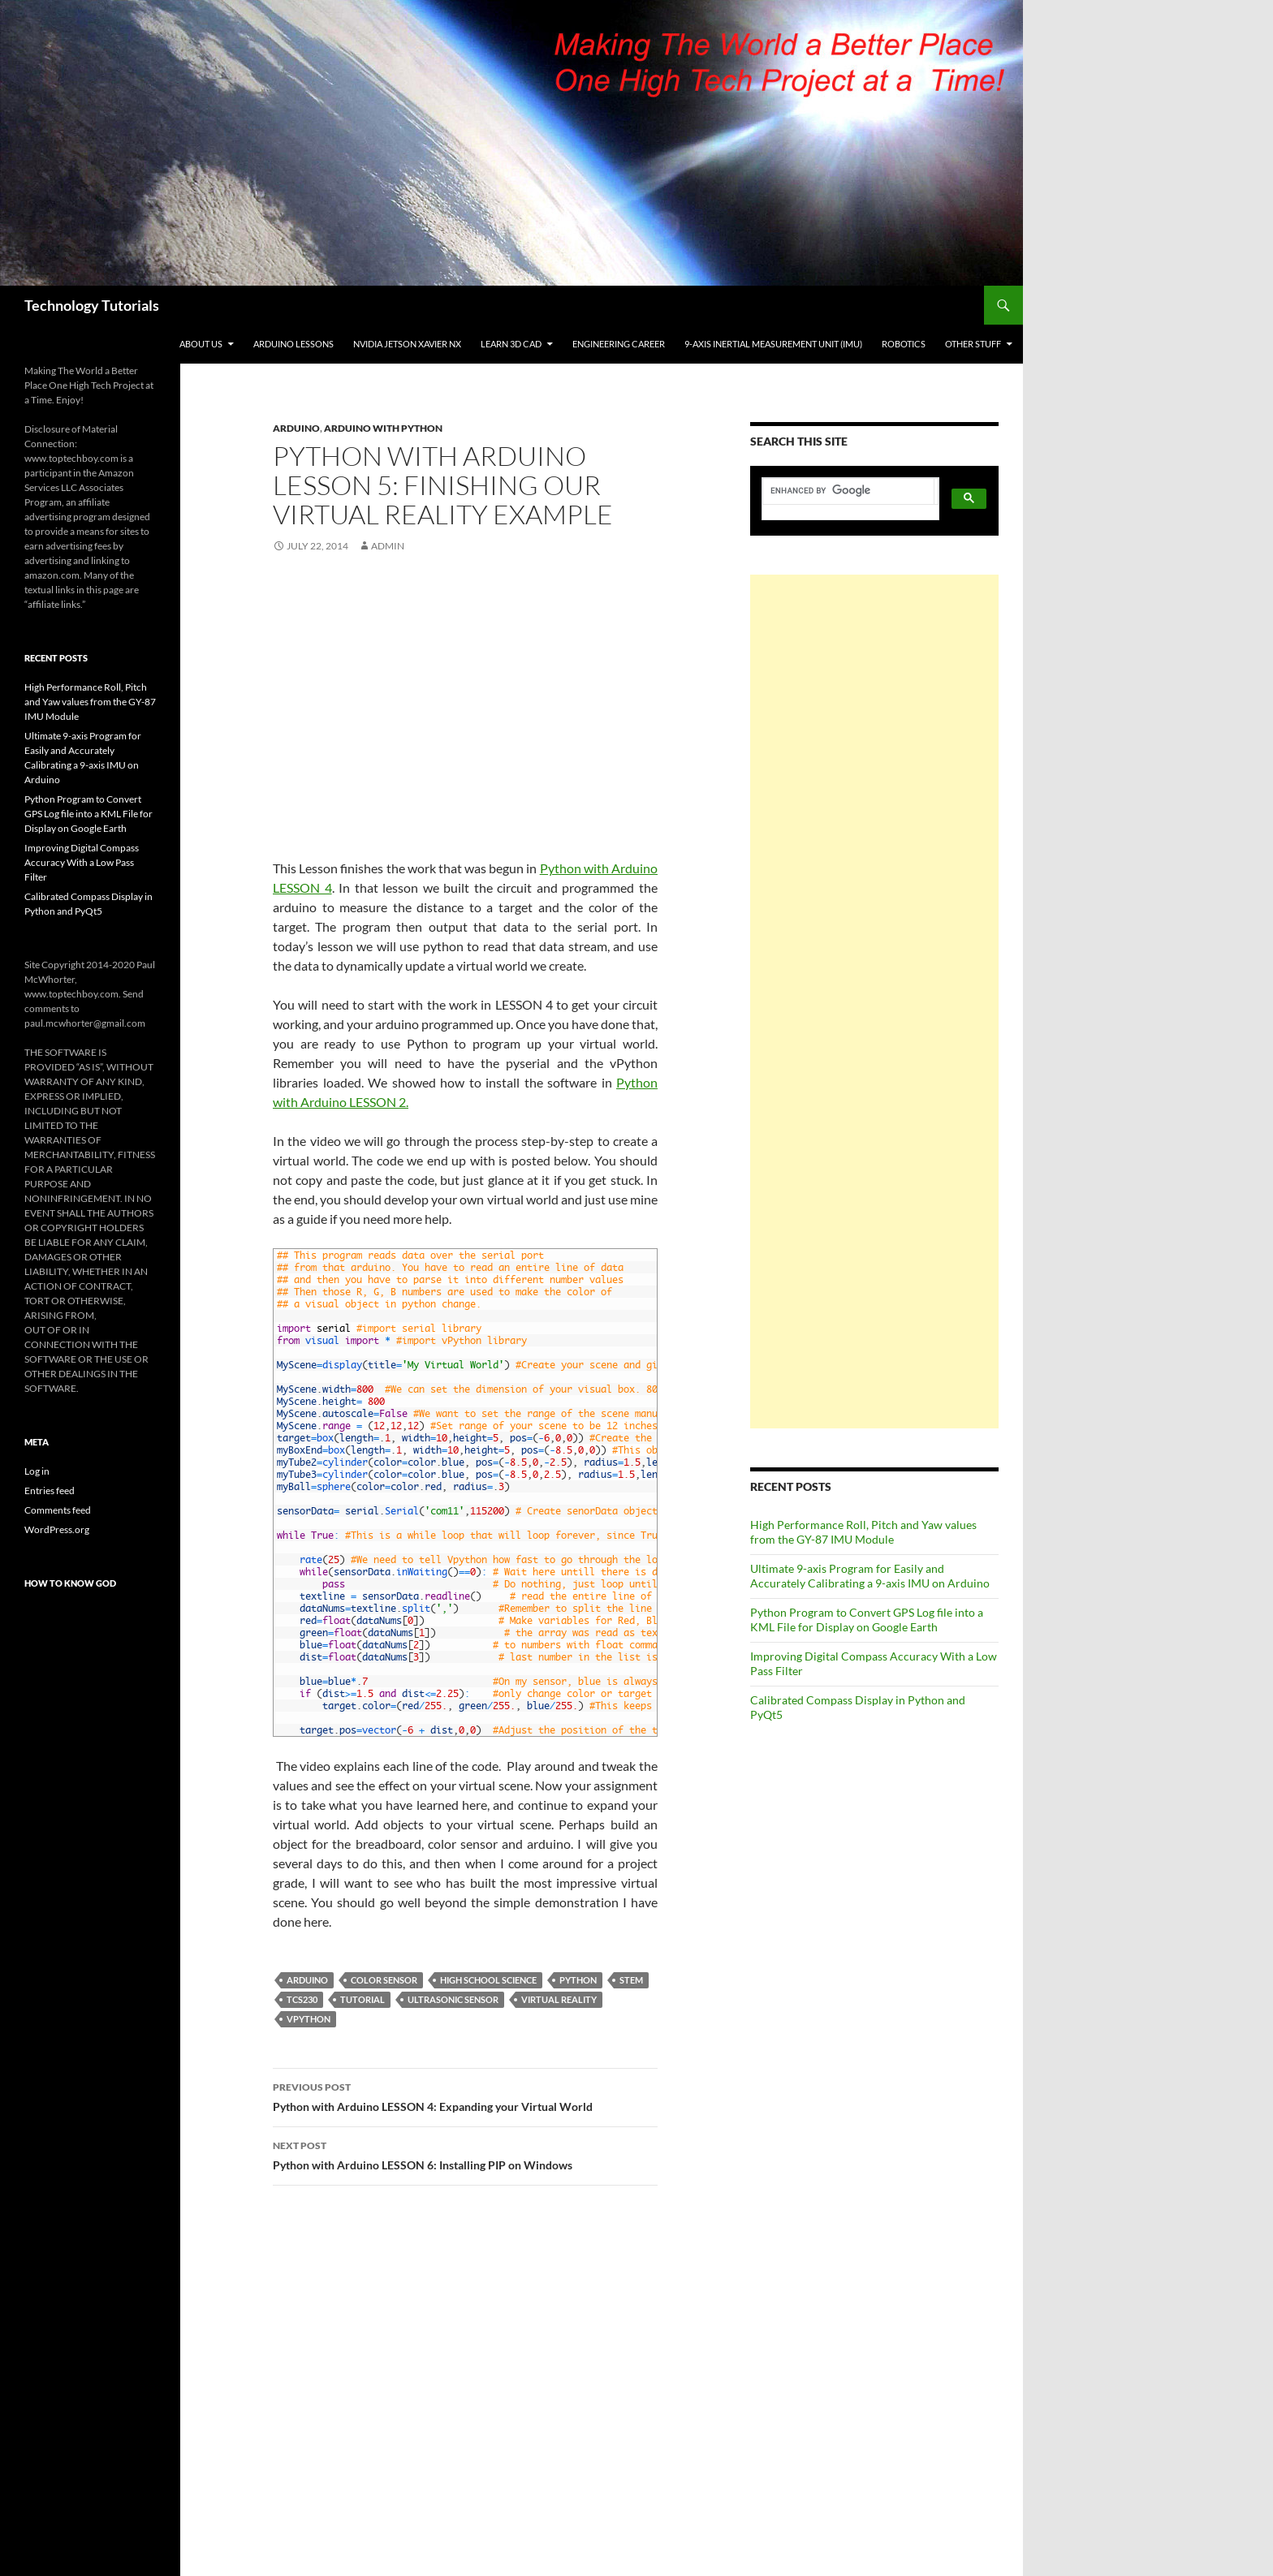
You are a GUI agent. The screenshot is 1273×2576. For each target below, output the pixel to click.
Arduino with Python (383, 428)
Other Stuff (973, 343)
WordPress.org (56, 1529)
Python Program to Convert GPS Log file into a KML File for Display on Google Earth (866, 1619)
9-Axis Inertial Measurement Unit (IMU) (773, 343)
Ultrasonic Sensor (453, 1999)
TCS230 (302, 1999)
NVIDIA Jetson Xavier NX (407, 343)
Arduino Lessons (293, 343)
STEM (631, 1980)
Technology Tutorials (91, 305)
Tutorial (362, 1999)
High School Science (488, 1980)
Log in (37, 1471)
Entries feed (49, 1490)
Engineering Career (618, 343)
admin (387, 546)
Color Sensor (384, 1980)
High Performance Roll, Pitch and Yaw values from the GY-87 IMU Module (863, 1532)
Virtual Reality (559, 1999)
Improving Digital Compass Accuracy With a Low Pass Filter (81, 862)
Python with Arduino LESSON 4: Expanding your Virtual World (465, 2095)
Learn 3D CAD (511, 343)
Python (578, 1980)
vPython (308, 2019)
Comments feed (57, 1510)
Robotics (904, 343)
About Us (200, 343)
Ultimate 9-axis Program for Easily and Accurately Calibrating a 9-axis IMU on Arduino (870, 1576)
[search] (848, 490)
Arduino (296, 428)
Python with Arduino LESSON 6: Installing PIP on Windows (465, 2154)
